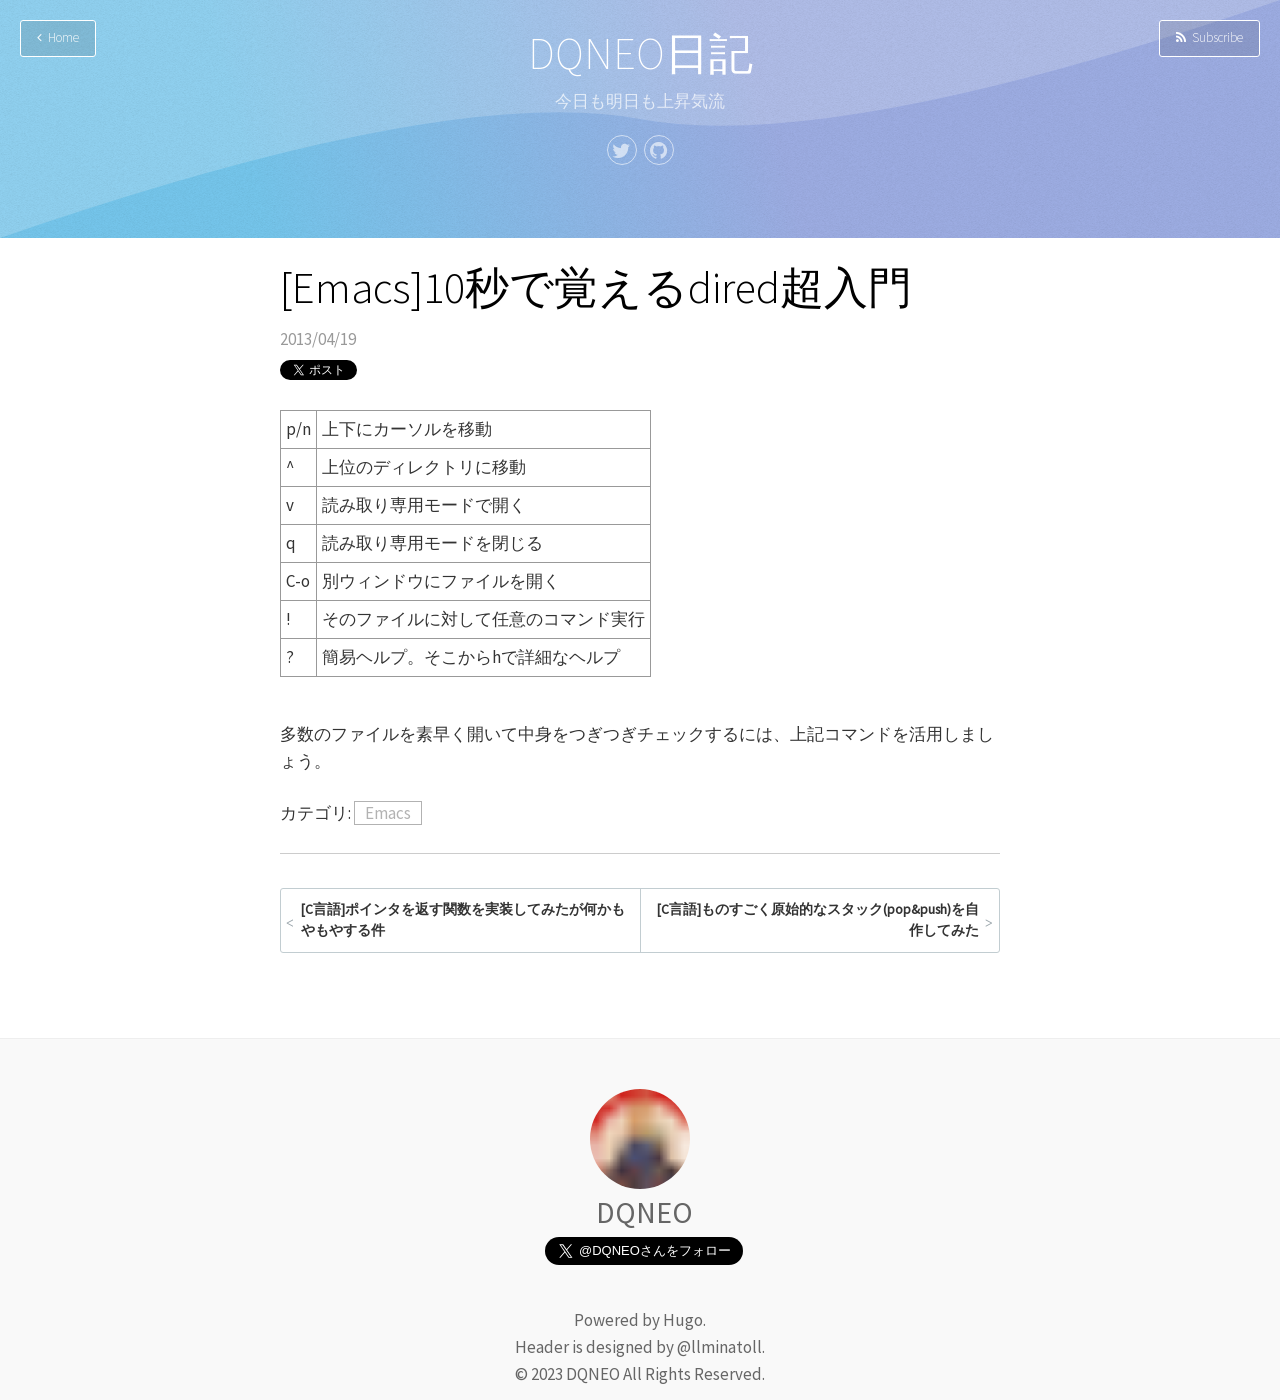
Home (58, 37)
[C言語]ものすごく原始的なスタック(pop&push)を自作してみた (818, 920)
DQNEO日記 (640, 53)
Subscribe (1209, 37)
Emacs (388, 813)
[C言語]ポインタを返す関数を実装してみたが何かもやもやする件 (463, 920)
